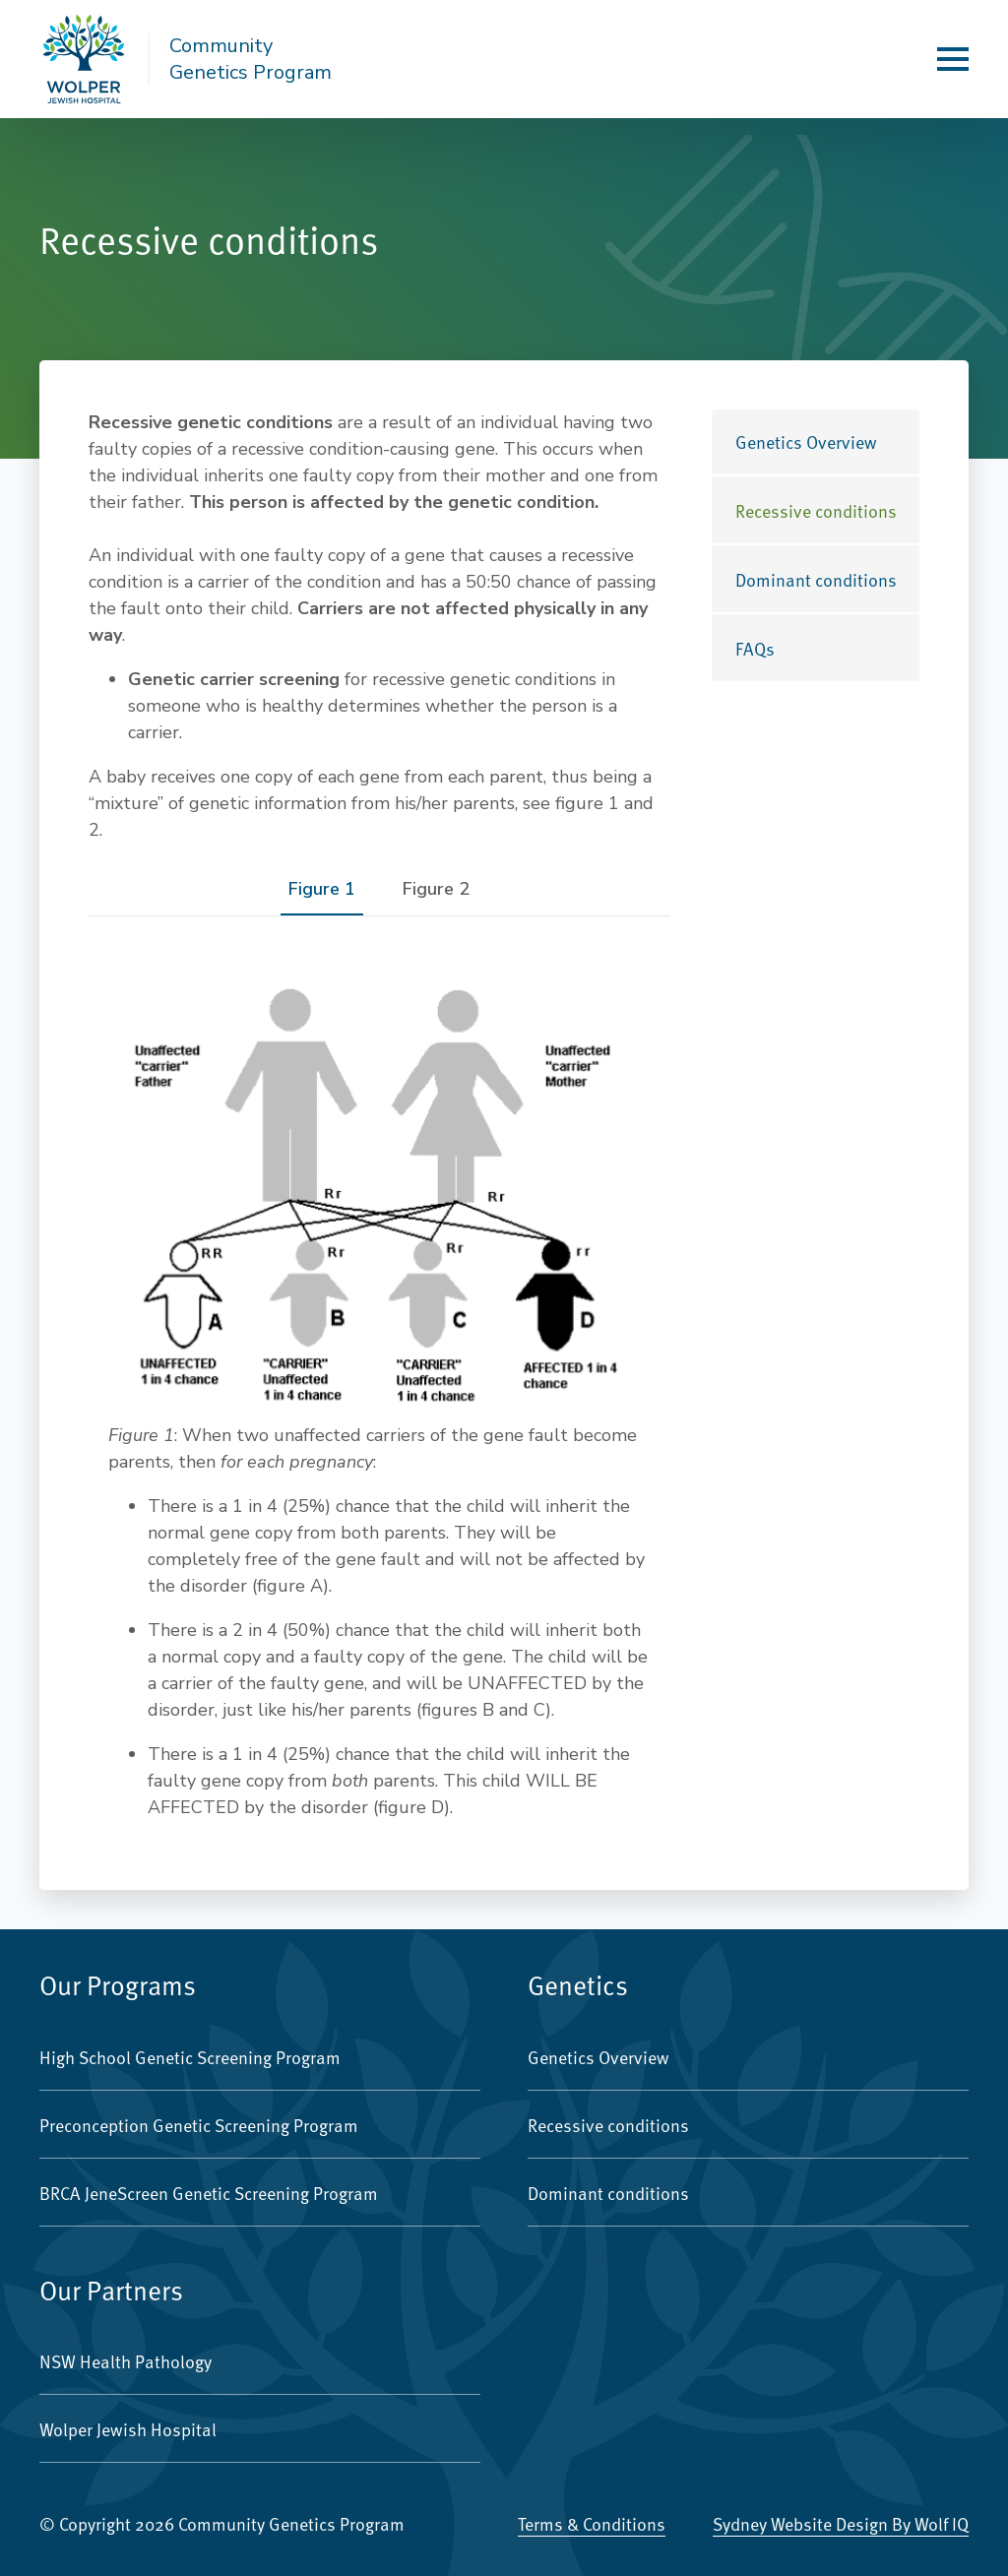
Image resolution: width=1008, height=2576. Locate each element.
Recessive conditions (816, 510)
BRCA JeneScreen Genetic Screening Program (208, 2192)
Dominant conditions (816, 579)
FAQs (755, 648)
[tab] (322, 889)
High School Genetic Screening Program (190, 2056)
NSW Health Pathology (125, 2361)
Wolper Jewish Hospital (128, 2429)
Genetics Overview (806, 441)
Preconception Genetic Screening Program (198, 2124)
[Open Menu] (953, 59)
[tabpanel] (379, 1391)
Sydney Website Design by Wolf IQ (841, 2523)
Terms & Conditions (591, 2523)
